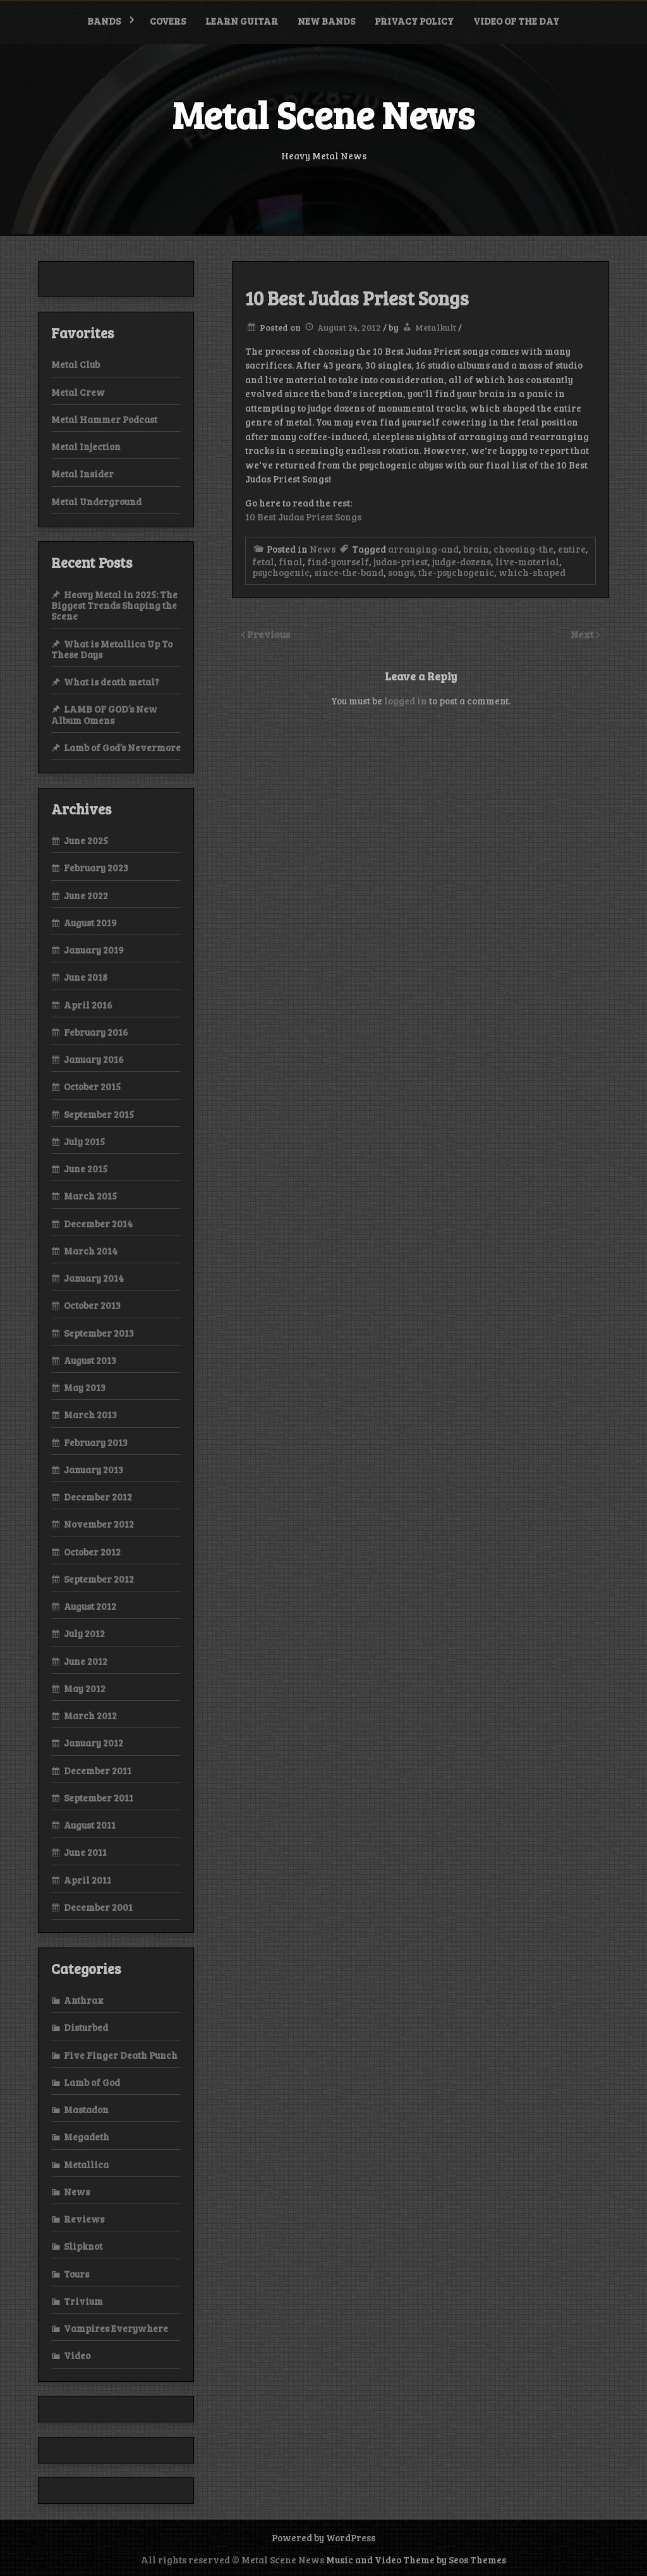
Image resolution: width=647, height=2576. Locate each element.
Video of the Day (516, 21)
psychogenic (281, 572)
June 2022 (86, 895)
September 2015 (99, 1114)
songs (401, 572)
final (291, 561)
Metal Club (75, 364)
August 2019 (90, 922)
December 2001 (98, 1907)
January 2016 (94, 1059)
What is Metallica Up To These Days (111, 649)
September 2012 (99, 1579)
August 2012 (90, 1606)
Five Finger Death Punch (121, 2055)
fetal (263, 561)
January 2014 (94, 1278)
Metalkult (435, 327)
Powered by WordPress (323, 2537)
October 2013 (92, 1305)
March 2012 (90, 1715)
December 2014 (98, 1223)
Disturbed (86, 2027)
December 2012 (98, 1496)
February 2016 (96, 1032)
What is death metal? (111, 681)
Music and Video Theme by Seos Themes (416, 2559)
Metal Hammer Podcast (104, 419)
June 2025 (86, 840)
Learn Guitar (241, 21)
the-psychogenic (456, 572)
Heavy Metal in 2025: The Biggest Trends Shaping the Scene (114, 605)
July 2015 (84, 1141)
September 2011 (98, 1797)
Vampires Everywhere (116, 2328)
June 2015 (85, 1168)
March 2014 (91, 1250)
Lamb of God (92, 2082)
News (323, 549)
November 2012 (99, 1524)
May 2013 (85, 1387)
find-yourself (338, 561)
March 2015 (90, 1195)
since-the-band (349, 572)
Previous (269, 634)
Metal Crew (78, 392)
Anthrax (84, 2000)
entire (572, 549)
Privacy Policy (414, 21)
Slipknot (83, 2246)
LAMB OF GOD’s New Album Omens (104, 714)
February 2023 (96, 867)
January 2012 (93, 1742)
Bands (104, 21)
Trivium (83, 2301)
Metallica (86, 2164)
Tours (76, 2273)
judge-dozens (461, 561)
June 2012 (85, 1661)
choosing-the (523, 549)
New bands (326, 21)
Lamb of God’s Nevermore (122, 747)
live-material (527, 561)
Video (77, 2355)
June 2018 (85, 977)
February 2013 (96, 1442)
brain (476, 549)
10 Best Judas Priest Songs (303, 516)
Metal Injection (86, 446)
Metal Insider (82, 473)
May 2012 (85, 1688)
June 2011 (85, 1852)
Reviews (84, 2218)
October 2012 (92, 1551)
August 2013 (90, 1360)
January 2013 (93, 1469)
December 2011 (97, 1770)
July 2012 (84, 1633)
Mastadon (86, 2109)
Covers (168, 21)
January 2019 (94, 949)
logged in (405, 700)
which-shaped (532, 572)
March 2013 (90, 1414)
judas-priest (400, 561)
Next (583, 634)
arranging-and (423, 549)
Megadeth (86, 2136)
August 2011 (90, 1825)
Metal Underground (96, 501)
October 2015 (92, 1086)
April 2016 (88, 1004)
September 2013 (99, 1333)
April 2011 (87, 1880)
